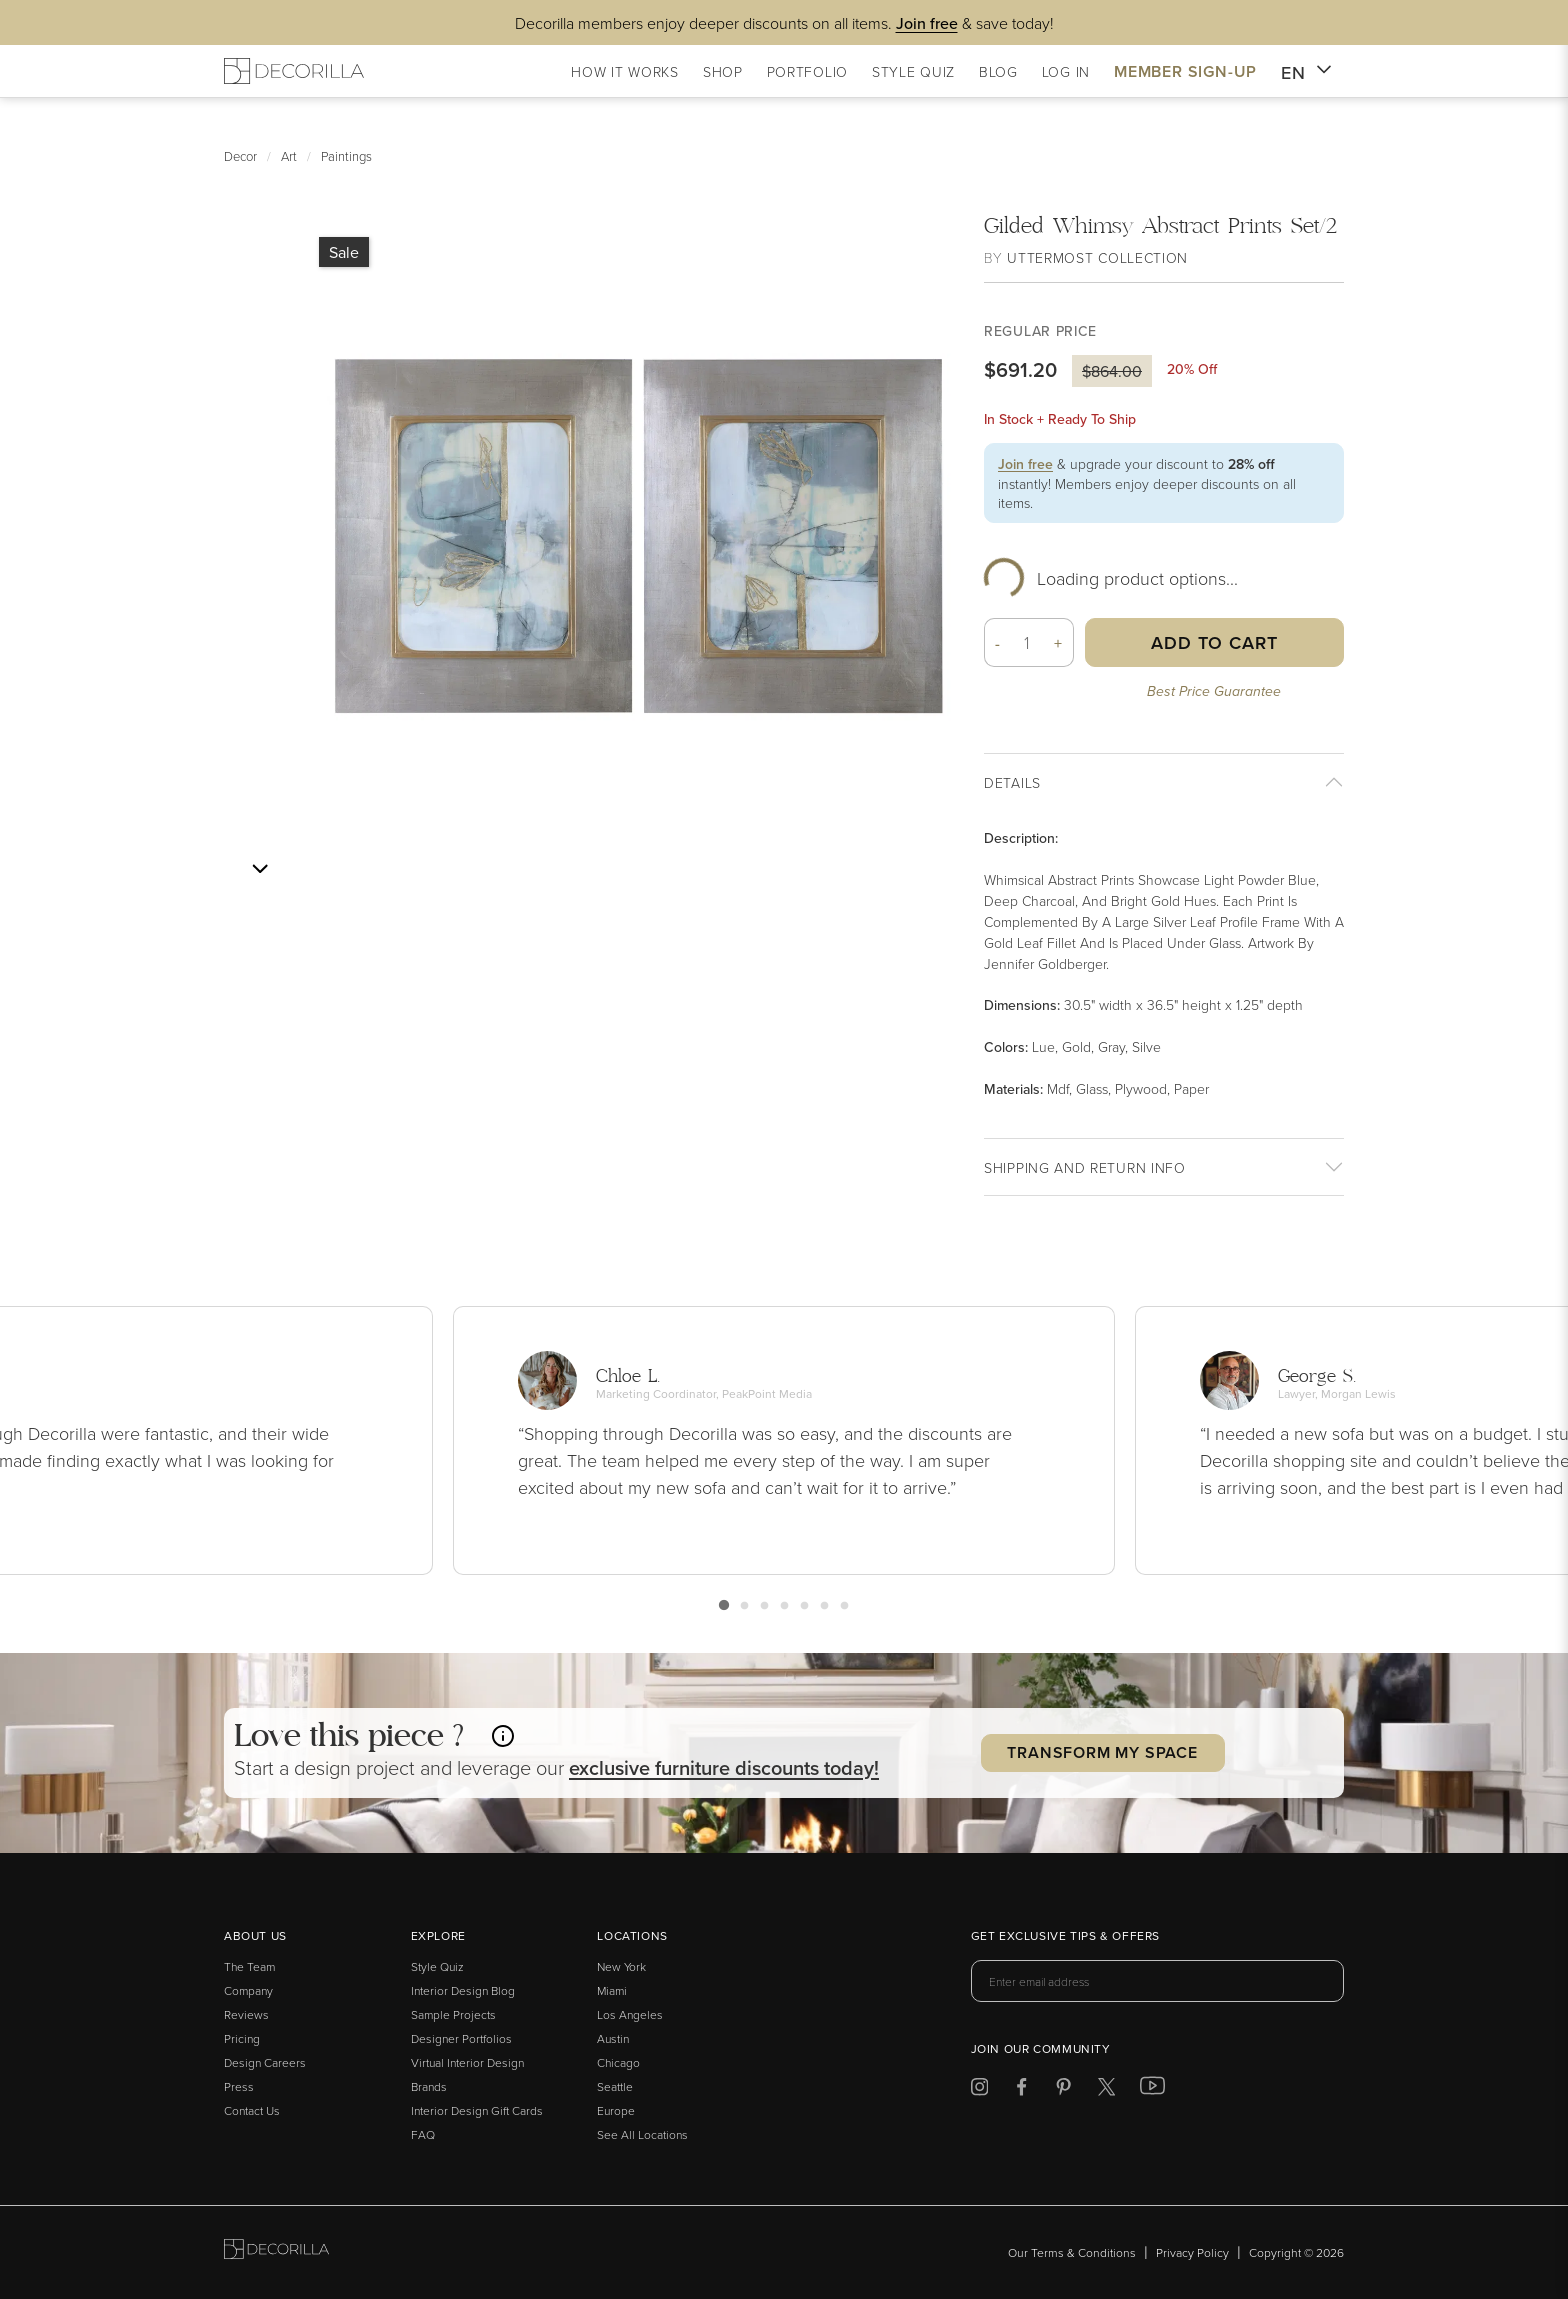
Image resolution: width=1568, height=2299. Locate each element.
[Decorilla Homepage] (294, 71)
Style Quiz (437, 1966)
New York (621, 1966)
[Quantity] (1027, 642)
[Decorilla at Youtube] (1152, 2090)
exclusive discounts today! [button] (724, 1767)
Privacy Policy (1192, 2252)
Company (248, 1990)
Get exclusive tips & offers (1065, 1937)
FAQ (423, 2134)
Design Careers (265, 2062)
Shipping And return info (1085, 1167)
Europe (616, 2110)
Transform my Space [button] (1102, 1752)
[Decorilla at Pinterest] (1063, 2090)
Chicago (618, 2062)
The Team (249, 1966)
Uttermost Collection (1097, 257)
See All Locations (642, 2134)
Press (239, 2086)
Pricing (242, 2038)
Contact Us (252, 2110)
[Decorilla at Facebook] (1021, 2090)
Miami (612, 1990)
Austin (613, 2038)
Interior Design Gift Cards (477, 2110)
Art (289, 156)
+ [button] (1058, 643)
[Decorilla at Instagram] (979, 2090)
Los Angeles (630, 2014)
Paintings (346, 156)
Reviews (246, 2014)
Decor (240, 156)
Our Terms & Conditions (1072, 2252)
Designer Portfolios (461, 2038)
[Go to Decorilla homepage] (276, 2252)
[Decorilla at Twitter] (1106, 2090)
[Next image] (260, 869)
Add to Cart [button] (1214, 642)
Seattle (615, 2086)
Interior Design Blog (463, 1990)
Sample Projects (453, 2014)
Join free (1025, 464)
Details (1012, 782)
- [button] (998, 643)
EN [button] (1306, 73)
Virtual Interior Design (467, 2062)
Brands (429, 2086)
